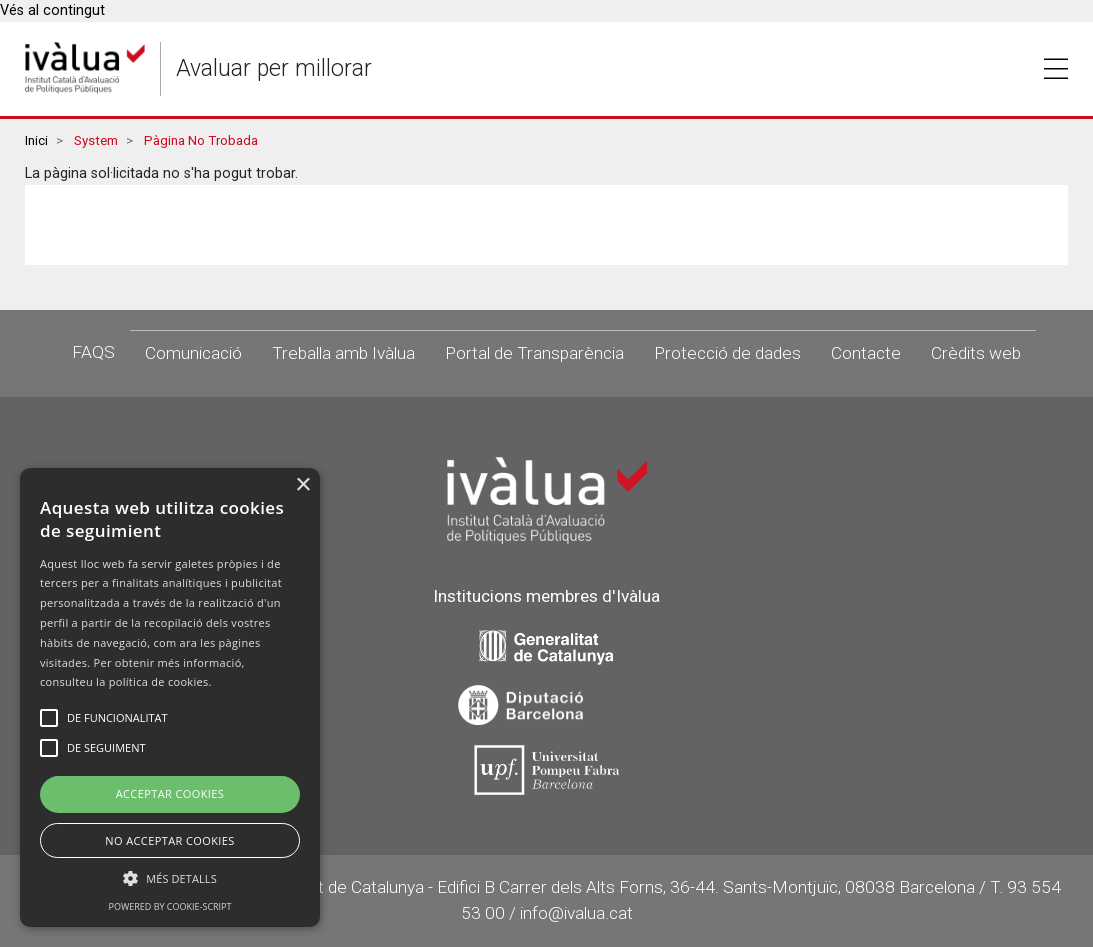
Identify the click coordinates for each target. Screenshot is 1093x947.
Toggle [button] (1056, 69)
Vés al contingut (52, 10)
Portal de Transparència (534, 353)
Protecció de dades (727, 353)
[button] (170, 878)
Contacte (866, 353)
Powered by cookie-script (170, 906)
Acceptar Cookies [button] (170, 793)
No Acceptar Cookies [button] (170, 840)
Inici (36, 140)
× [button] (302, 485)
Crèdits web (976, 353)
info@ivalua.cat (576, 913)
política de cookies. (160, 681)
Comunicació (193, 353)
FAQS (93, 352)
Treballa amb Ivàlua (343, 353)
